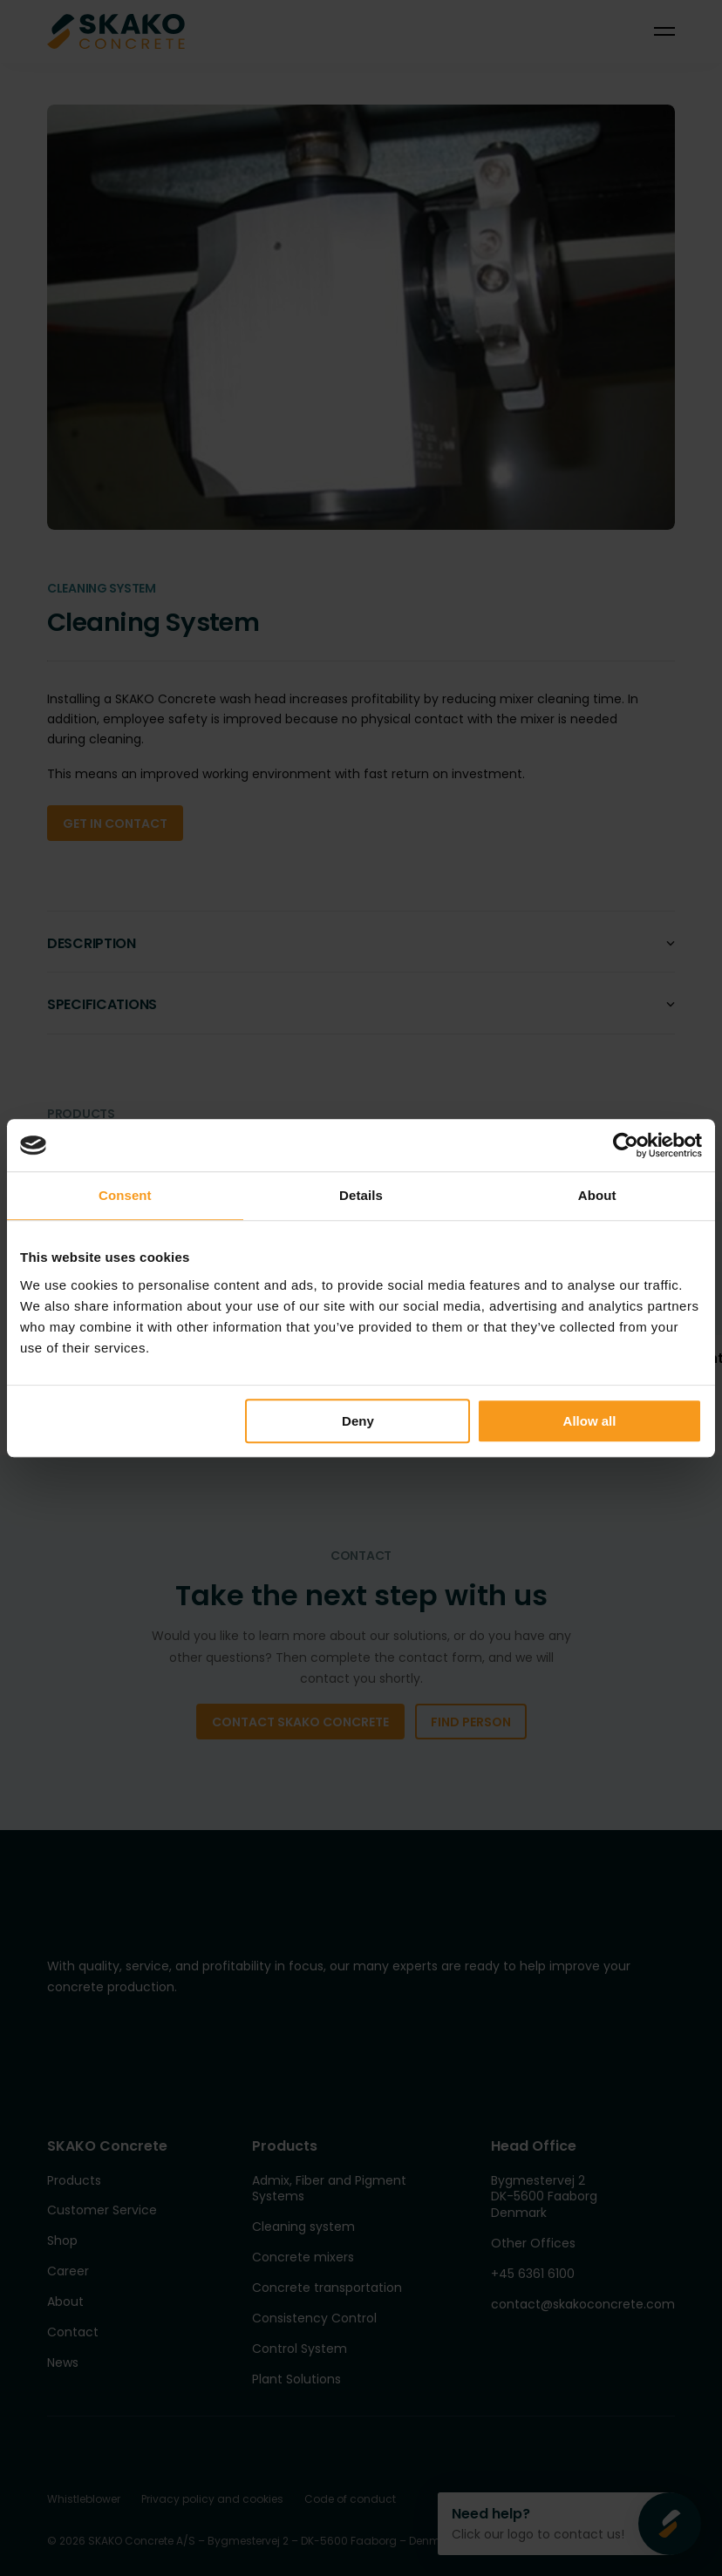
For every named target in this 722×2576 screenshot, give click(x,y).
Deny (358, 1420)
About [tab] (597, 1195)
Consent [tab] (125, 1195)
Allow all (589, 1420)
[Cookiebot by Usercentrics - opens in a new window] (625, 1145)
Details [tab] (361, 1195)
